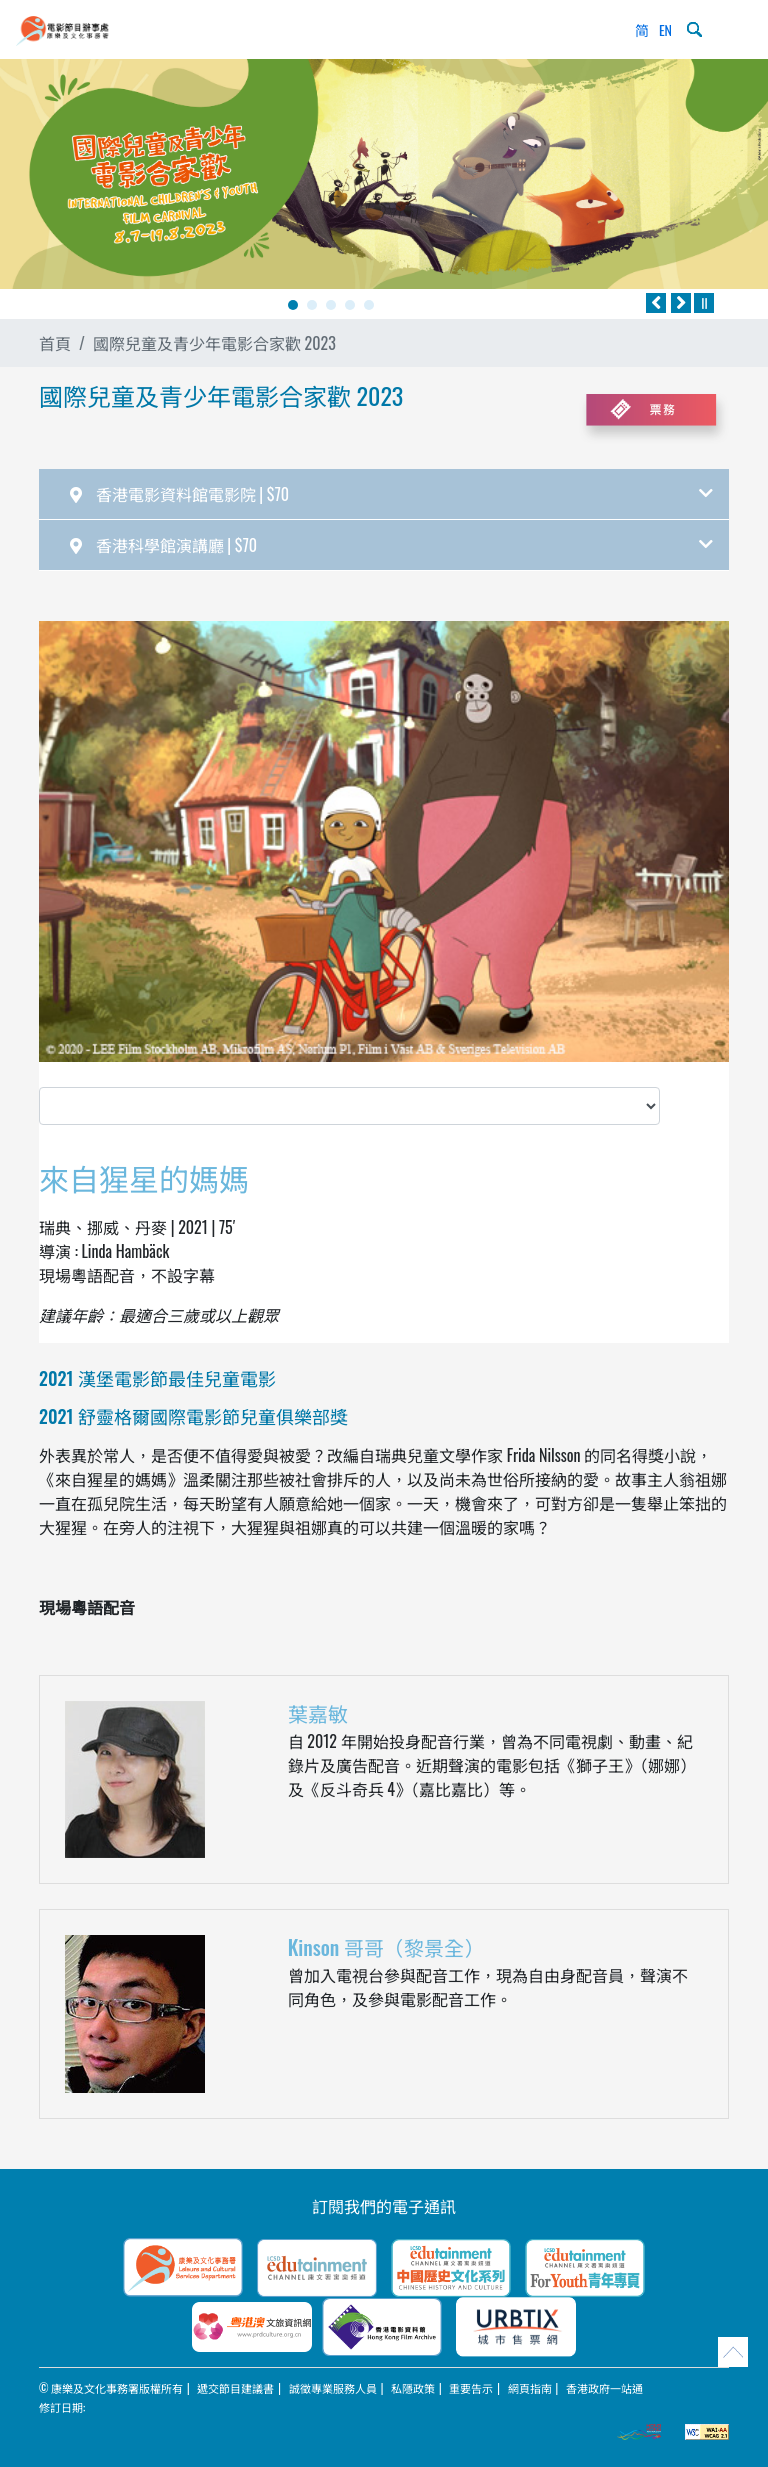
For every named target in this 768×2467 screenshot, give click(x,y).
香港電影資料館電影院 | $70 (391, 494)
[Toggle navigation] (732, 30)
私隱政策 (413, 2388)
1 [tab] (293, 305)
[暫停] (704, 303)
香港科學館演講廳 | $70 (391, 545)
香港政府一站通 (604, 2388)
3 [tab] (331, 305)
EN (665, 29)
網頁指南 (530, 2388)
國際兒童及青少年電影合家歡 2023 (214, 343)
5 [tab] (369, 305)
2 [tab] (312, 305)
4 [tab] (350, 305)
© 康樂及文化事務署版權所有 (111, 2388)
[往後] (681, 303)
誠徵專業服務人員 (333, 2388)
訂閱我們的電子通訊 (384, 2206)
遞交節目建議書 (235, 2388)
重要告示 (471, 2388)
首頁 (55, 343)
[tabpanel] (384, 174)
